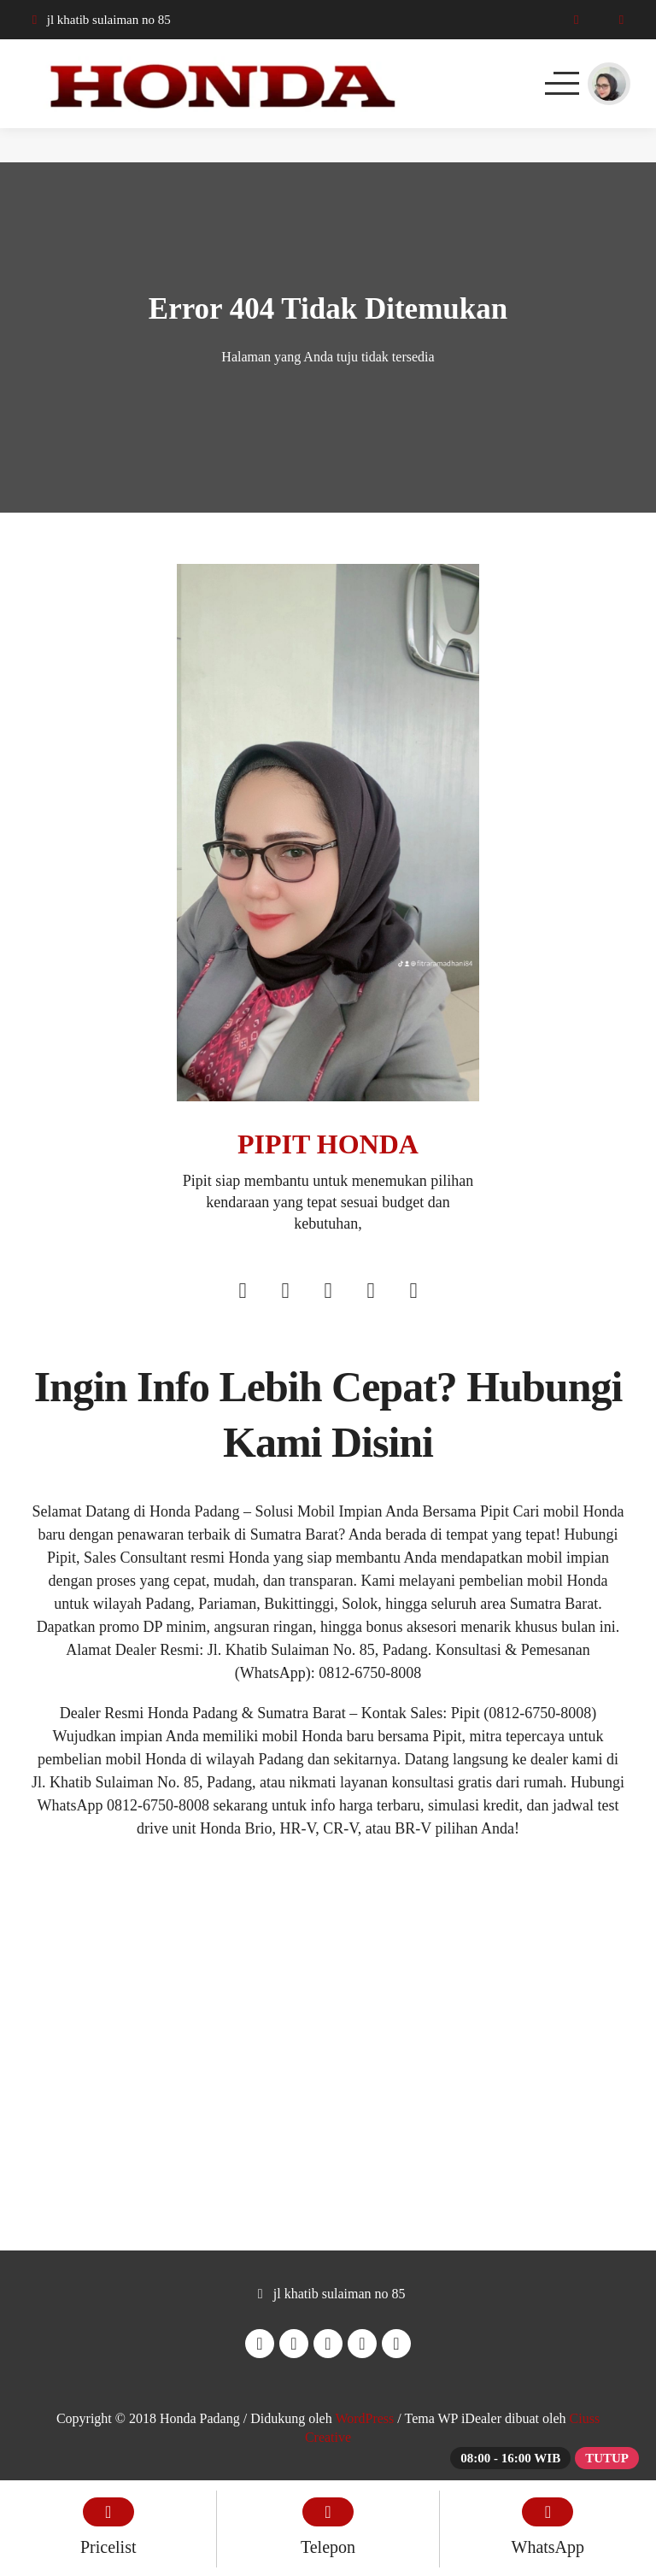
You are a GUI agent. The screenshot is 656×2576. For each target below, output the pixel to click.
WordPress (364, 2418)
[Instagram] (285, 1293)
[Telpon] (576, 19)
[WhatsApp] (621, 19)
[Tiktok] (413, 1293)
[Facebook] (242, 1293)
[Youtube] (370, 1293)
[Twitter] (328, 1293)
